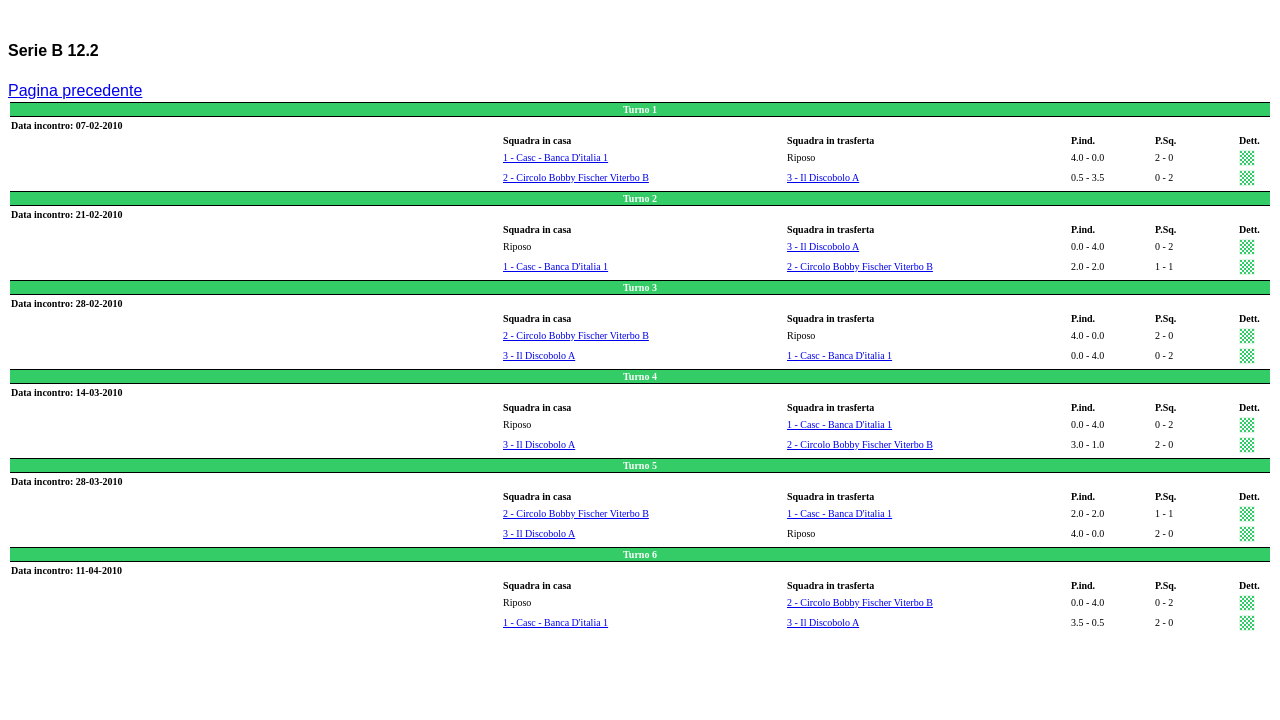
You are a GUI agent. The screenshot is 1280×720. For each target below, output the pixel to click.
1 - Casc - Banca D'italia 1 (555, 157)
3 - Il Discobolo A (823, 177)
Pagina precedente (75, 90)
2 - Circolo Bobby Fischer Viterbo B (576, 177)
